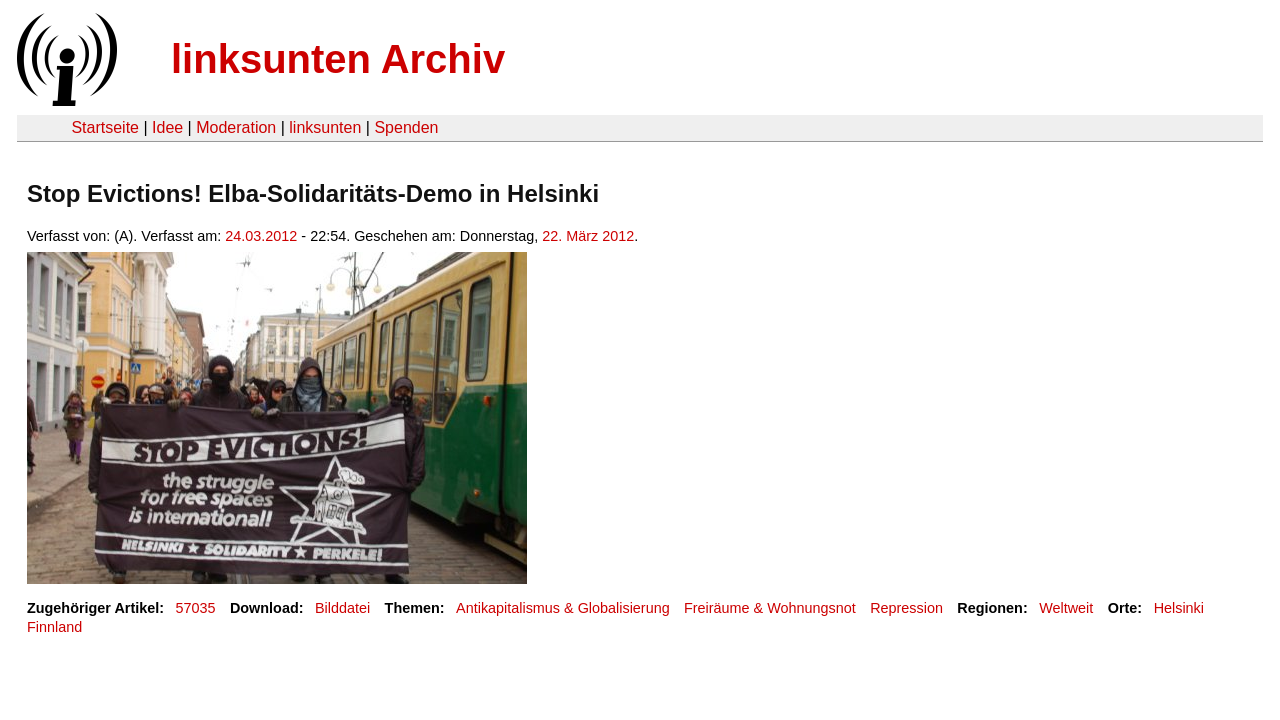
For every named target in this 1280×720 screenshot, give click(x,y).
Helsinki (1179, 608)
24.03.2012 (261, 236)
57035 (196, 608)
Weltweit (1066, 608)
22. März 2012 (588, 236)
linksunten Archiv (338, 59)
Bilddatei (342, 608)
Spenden (406, 127)
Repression (906, 608)
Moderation (236, 127)
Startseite (105, 127)
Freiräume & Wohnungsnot (770, 608)
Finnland (54, 627)
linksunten (325, 127)
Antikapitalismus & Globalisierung (563, 608)
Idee (167, 127)
